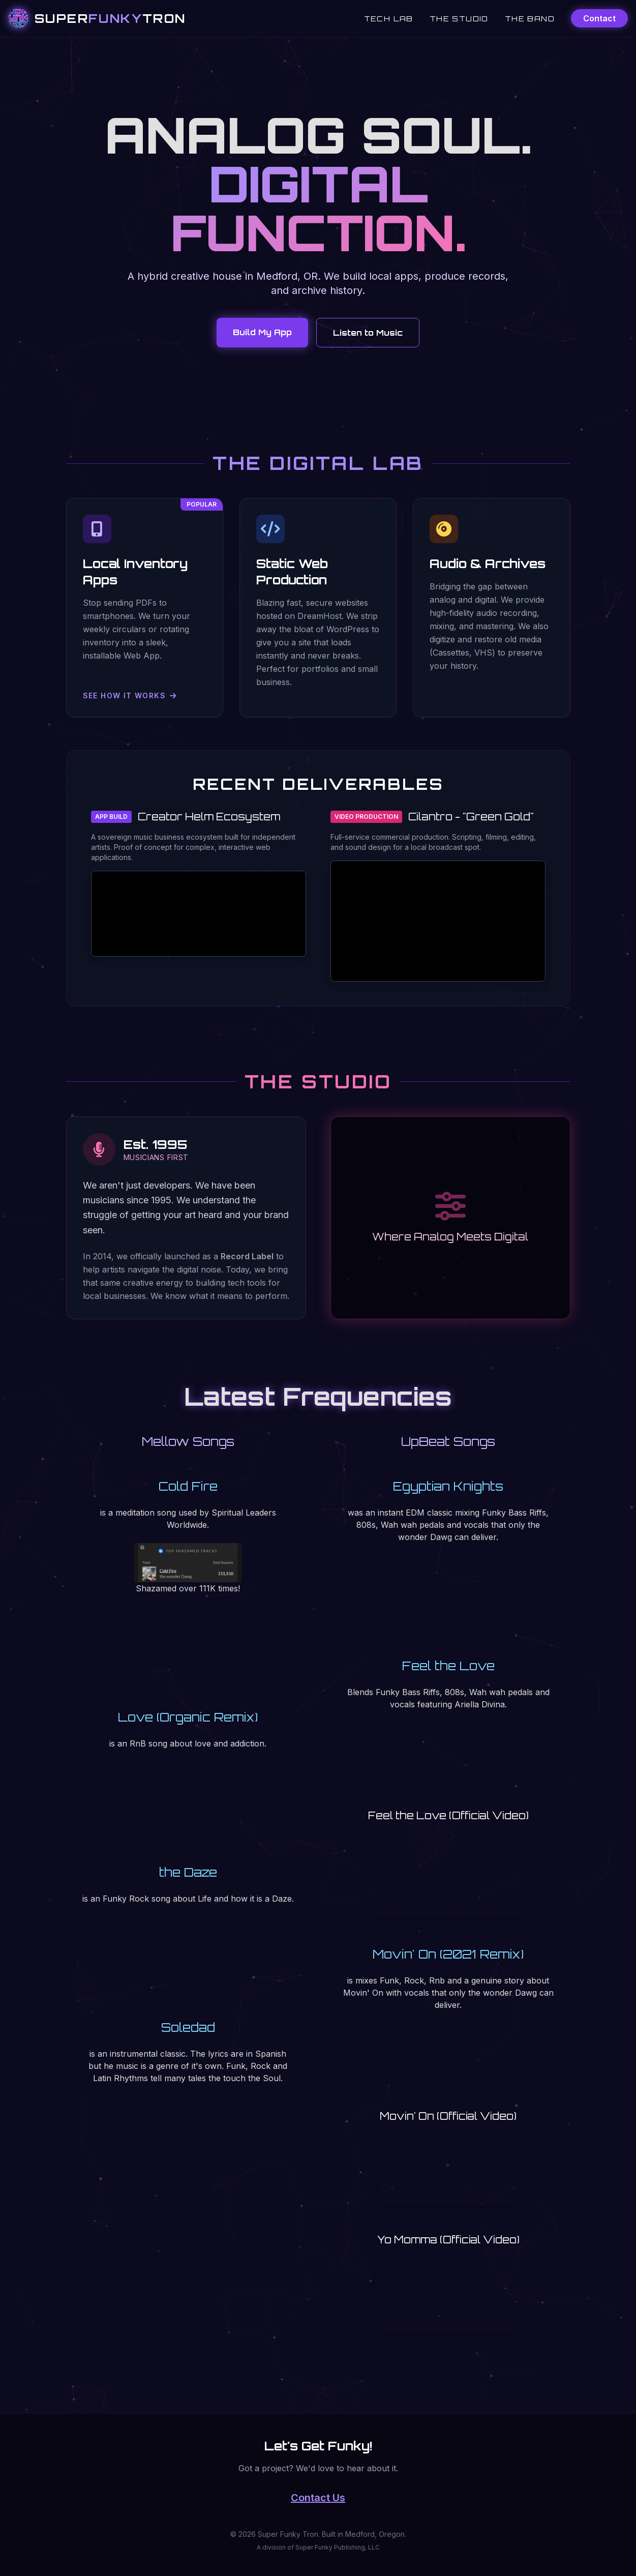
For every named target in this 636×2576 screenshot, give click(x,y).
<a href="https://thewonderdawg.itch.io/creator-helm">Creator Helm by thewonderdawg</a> (199, 913)
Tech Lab (388, 18)
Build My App (262, 332)
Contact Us (318, 2498)
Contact (599, 18)
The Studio (459, 18)
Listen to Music (368, 333)
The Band (530, 18)
